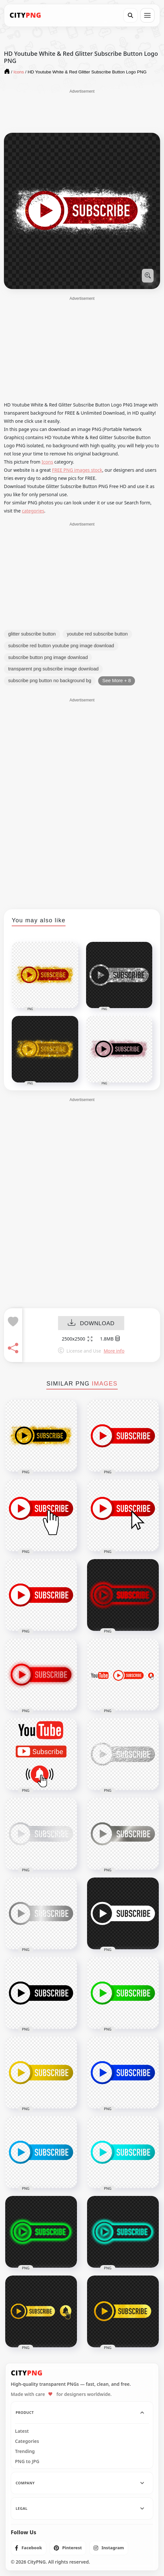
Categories (27, 2441)
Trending (25, 2451)
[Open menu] (147, 15)
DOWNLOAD (91, 1323)
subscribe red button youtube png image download (61, 645)
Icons (47, 462)
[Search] (130, 15)
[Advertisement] (82, 110)
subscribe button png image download (48, 657)
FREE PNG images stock (77, 470)
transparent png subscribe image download (53, 668)
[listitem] (28, 2548)
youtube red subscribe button (97, 633)
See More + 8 (116, 680)
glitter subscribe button (32, 633)
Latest (22, 2431)
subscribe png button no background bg (49, 680)
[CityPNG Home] (25, 15)
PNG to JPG (27, 2461)
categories (33, 511)
